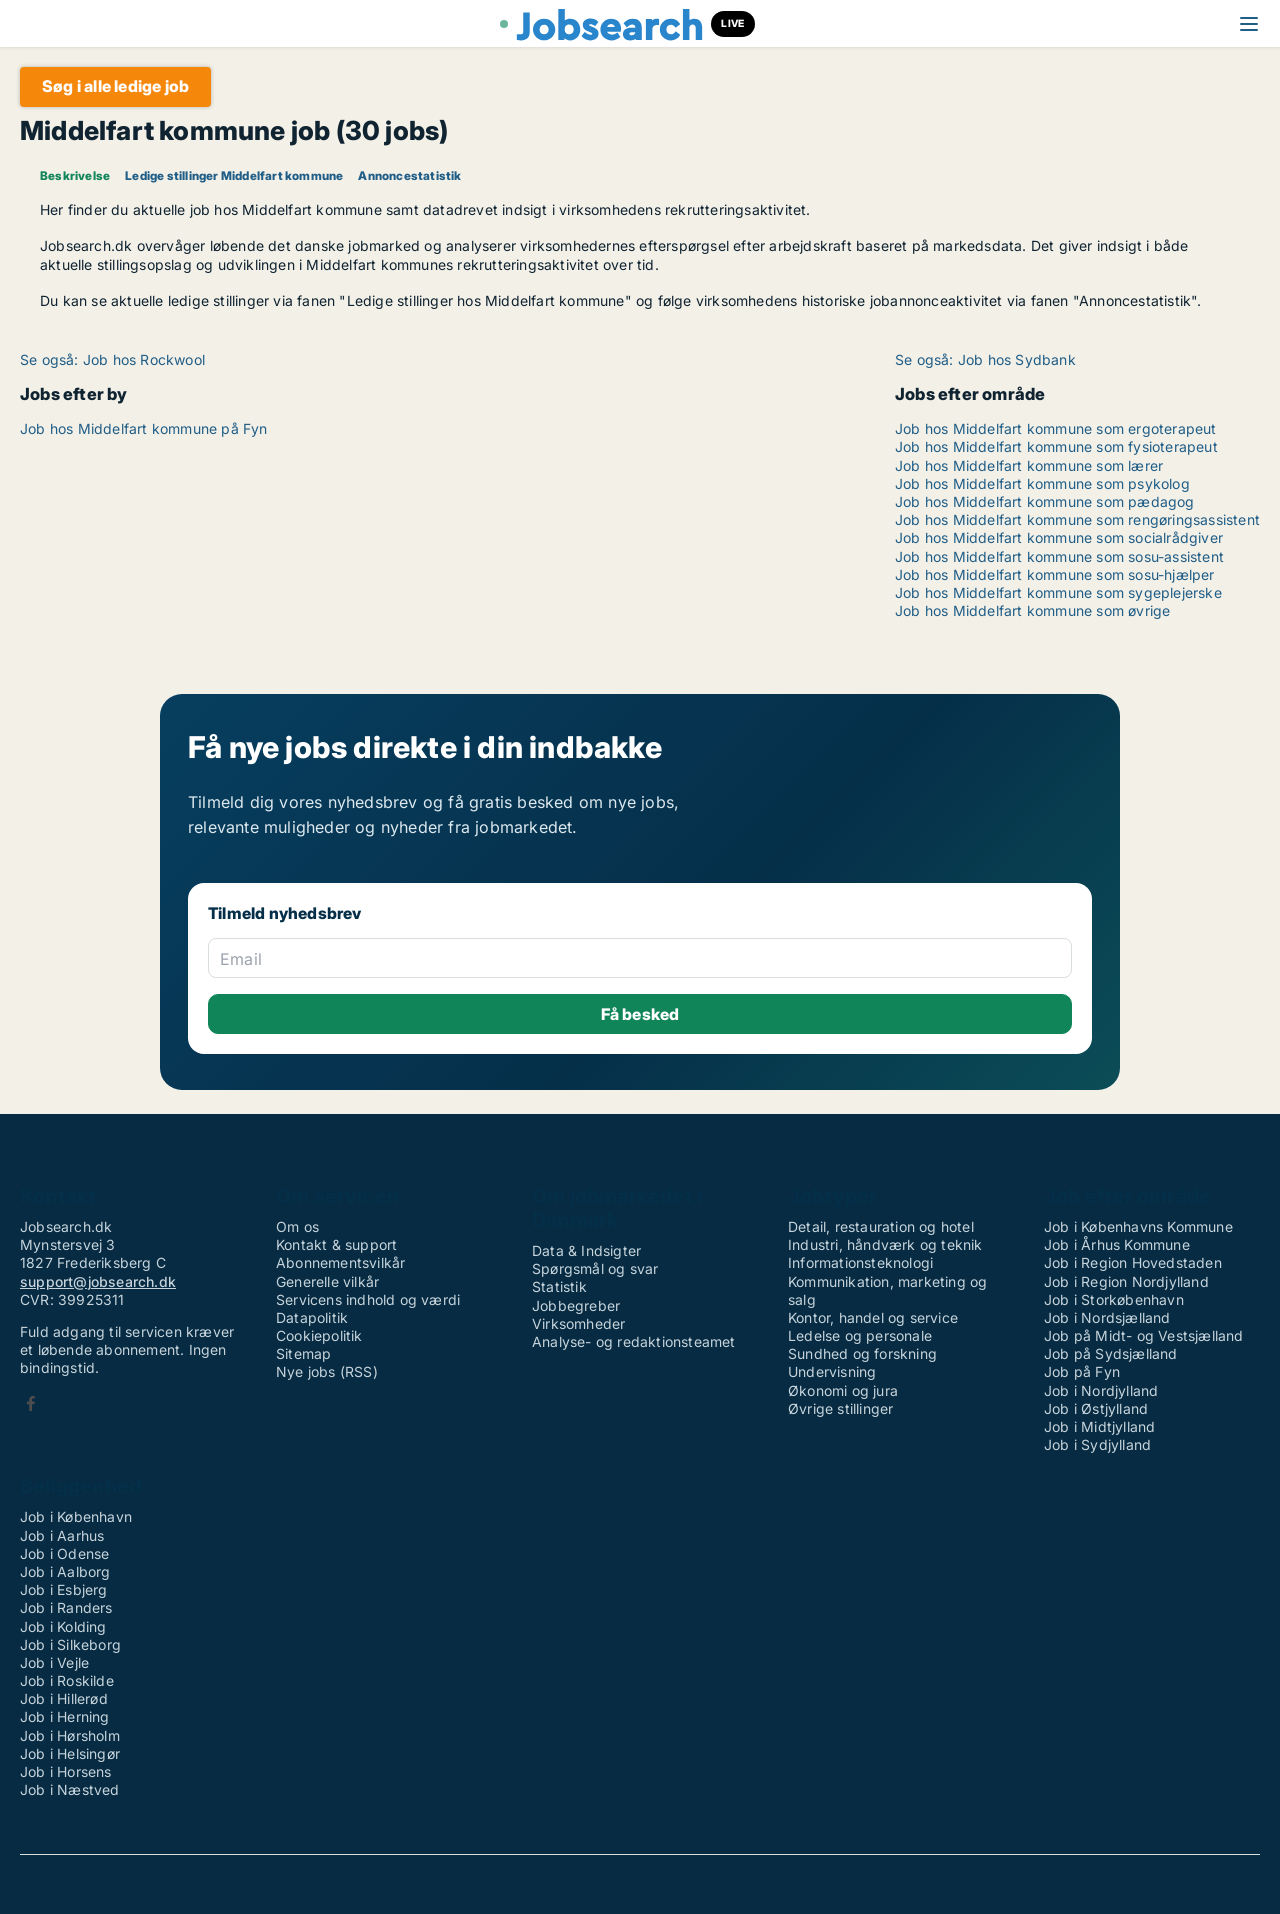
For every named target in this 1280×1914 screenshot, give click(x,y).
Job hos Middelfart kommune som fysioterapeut (1056, 446)
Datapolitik (312, 1317)
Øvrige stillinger (840, 1408)
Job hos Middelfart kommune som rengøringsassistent (1077, 519)
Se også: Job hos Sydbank (985, 359)
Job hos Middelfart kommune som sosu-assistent (1059, 556)
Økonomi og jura (843, 1390)
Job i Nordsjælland (1107, 1317)
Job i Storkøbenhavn (1114, 1299)
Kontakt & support (336, 1244)
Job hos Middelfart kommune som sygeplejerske (1058, 592)
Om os (297, 1226)
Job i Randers (66, 1607)
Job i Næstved (70, 1789)
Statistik (559, 1286)
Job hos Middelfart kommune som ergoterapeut (1056, 428)
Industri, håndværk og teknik (885, 1244)
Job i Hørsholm (70, 1735)
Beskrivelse (75, 175)
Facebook (31, 1403)
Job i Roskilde (67, 1680)
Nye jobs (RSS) (327, 1371)
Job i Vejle (54, 1662)
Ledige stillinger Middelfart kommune (234, 175)
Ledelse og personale (860, 1335)
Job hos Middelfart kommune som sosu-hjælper (1055, 574)
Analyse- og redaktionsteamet (634, 1341)
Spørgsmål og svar (595, 1268)
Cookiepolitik (319, 1335)
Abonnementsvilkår (340, 1262)
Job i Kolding (63, 1626)
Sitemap (303, 1353)
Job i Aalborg (65, 1571)
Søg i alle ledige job (115, 86)
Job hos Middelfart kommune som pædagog (1045, 501)
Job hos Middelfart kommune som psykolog (1042, 483)
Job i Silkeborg (70, 1644)
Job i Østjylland (1096, 1408)
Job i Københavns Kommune (1138, 1226)
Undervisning (832, 1371)
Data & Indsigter (586, 1250)
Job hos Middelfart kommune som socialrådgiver (1059, 537)
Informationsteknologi (860, 1262)
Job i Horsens (66, 1771)
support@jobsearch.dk (98, 1281)
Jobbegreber (576, 1305)
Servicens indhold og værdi (368, 1299)
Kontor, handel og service (873, 1317)
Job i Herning (65, 1716)
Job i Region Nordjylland (1126, 1281)
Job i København (76, 1516)
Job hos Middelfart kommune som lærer (1029, 465)
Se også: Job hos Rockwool (112, 359)
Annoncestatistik (409, 175)
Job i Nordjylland (1101, 1390)
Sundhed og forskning (862, 1353)
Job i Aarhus (62, 1535)
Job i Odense (64, 1553)
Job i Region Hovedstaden (1133, 1262)
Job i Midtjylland (1099, 1426)
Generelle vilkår (327, 1281)
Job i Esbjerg (64, 1589)
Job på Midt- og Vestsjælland (1144, 1335)
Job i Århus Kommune (1117, 1244)
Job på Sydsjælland (1111, 1353)
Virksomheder (578, 1323)
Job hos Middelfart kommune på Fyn (144, 428)
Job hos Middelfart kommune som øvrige (1032, 610)
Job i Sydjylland (1097, 1444)
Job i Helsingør (70, 1753)
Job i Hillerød (64, 1698)
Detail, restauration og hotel (881, 1226)
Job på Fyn (1082, 1371)
